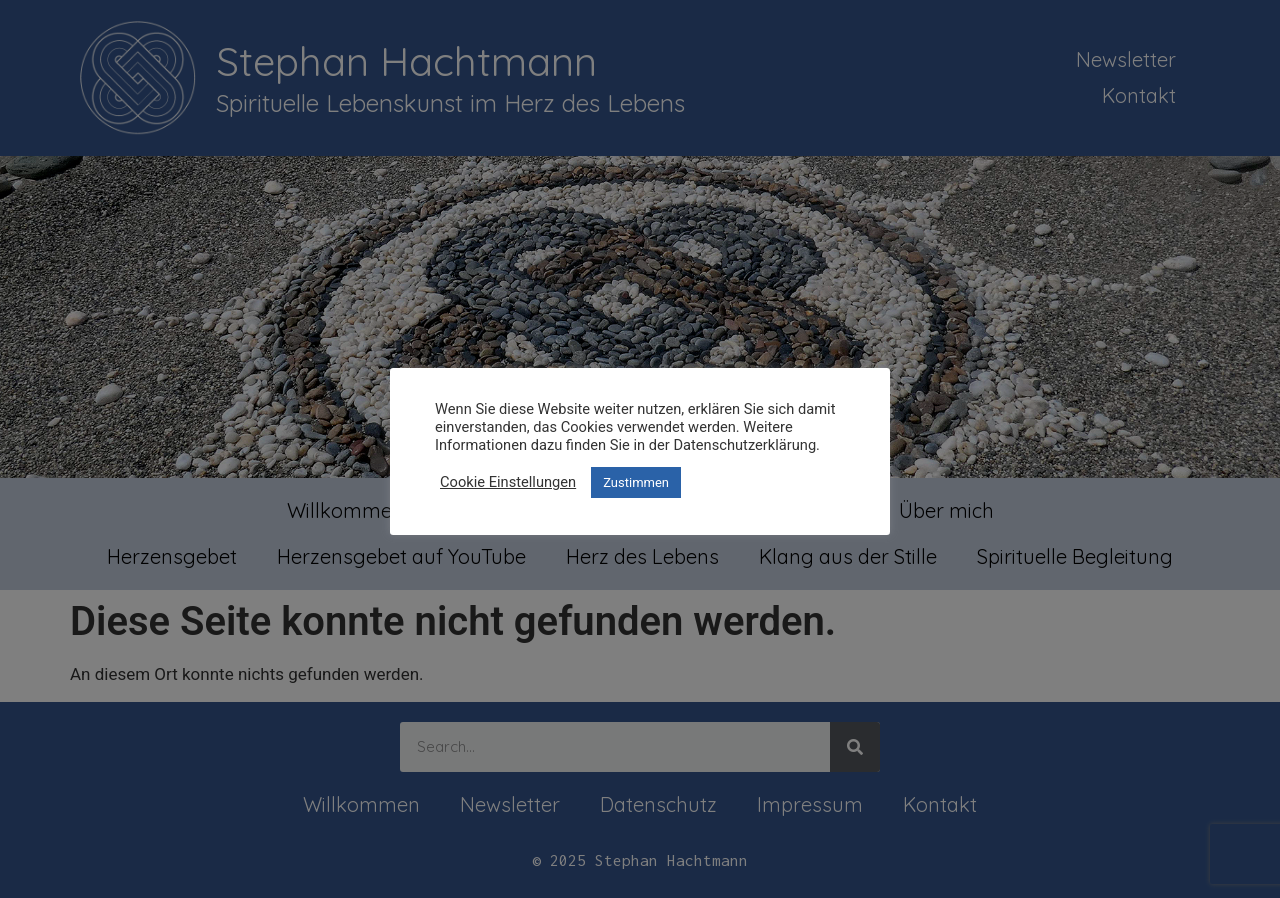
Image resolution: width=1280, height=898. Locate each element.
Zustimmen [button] (636, 482)
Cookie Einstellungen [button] (508, 482)
